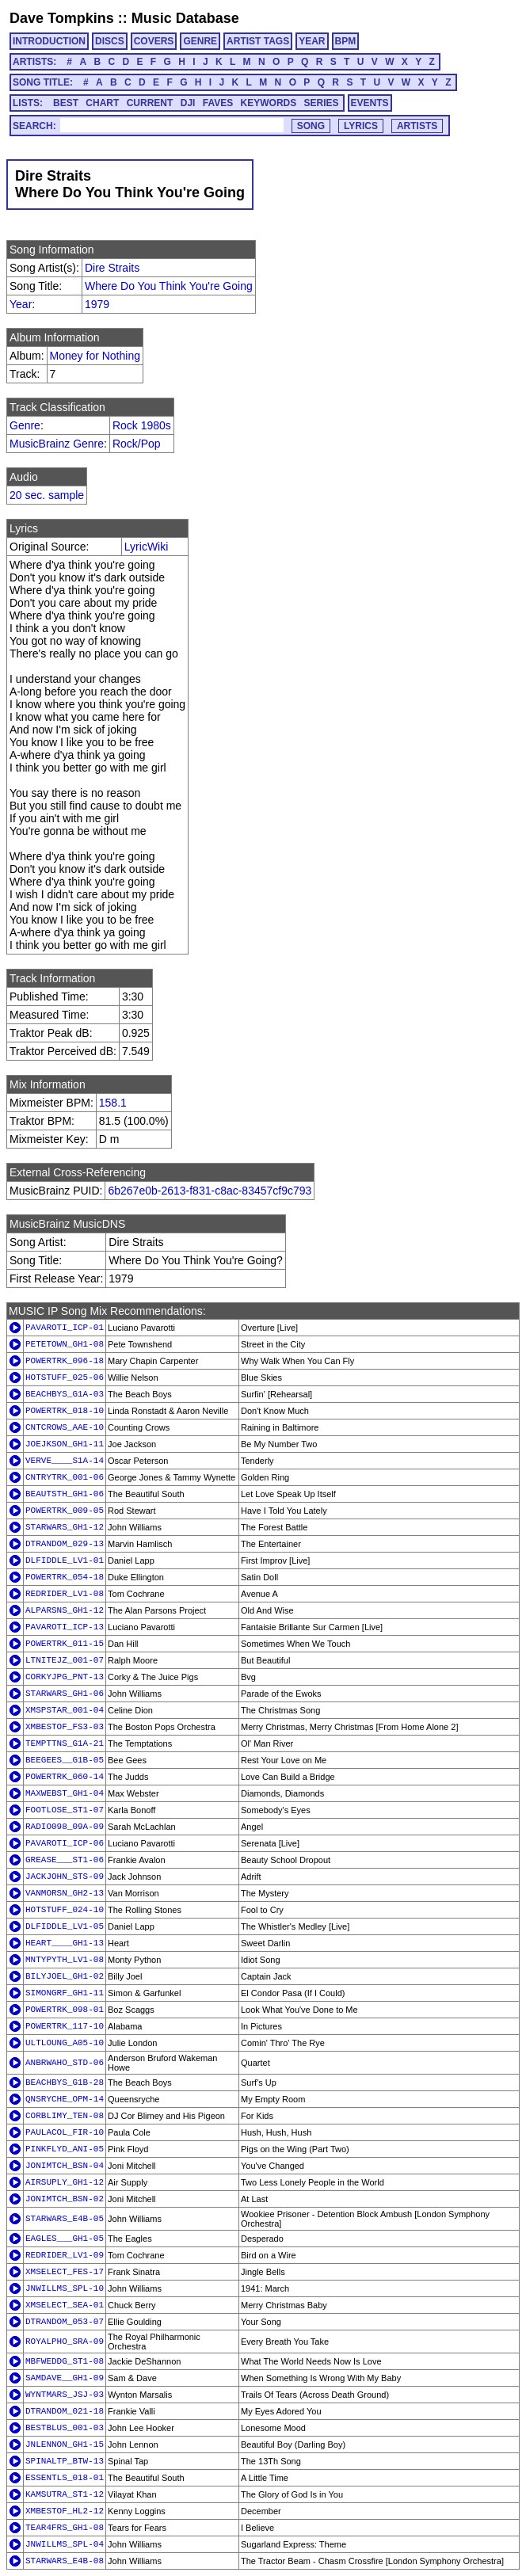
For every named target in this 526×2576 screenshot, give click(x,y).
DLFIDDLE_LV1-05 (64, 1926)
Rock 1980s (141, 425)
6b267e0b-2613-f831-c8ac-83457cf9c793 (209, 1190)
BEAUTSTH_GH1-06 (64, 1494)
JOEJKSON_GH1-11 (64, 1444)
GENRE (200, 41)
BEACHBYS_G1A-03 (64, 1394)
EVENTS (370, 103)
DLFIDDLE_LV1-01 (64, 1560)
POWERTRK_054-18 (64, 1577)
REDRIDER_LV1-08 (64, 1594)
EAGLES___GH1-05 (64, 2238)
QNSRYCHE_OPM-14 (64, 2099)
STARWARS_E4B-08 (64, 2561)
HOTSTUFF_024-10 (64, 1910)
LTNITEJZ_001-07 (64, 1660)
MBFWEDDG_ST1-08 (64, 2361)
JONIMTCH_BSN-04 (64, 2165)
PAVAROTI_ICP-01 (64, 1327)
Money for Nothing (95, 355)
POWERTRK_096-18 (64, 1361)
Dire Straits (112, 267)
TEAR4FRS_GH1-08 (64, 2527)
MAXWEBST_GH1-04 (64, 1793)
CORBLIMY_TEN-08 (64, 2116)
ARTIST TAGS (258, 41)
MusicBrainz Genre (57, 443)
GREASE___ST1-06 (64, 1860)
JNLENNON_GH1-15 (64, 2444)
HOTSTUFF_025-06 (64, 1377)
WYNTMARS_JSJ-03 (64, 2394)
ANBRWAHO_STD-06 (64, 2062)
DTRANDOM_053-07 (64, 2321)
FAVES (218, 103)
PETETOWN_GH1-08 (64, 1344)
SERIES (321, 103)
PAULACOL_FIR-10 (64, 2132)
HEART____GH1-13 (64, 1943)
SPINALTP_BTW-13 (64, 2461)
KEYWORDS (269, 103)
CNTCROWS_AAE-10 (64, 1427)
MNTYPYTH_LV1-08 (64, 1959)
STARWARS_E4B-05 (64, 2219)
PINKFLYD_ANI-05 (64, 2149)
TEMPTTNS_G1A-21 (64, 1743)
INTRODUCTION (49, 41)
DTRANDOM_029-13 (64, 1544)
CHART (102, 103)
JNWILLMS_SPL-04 (64, 2544)
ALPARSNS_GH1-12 (64, 1610)
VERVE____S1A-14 (64, 1460)
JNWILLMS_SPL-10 (64, 2288)
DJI (188, 103)
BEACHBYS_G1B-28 (64, 2082)
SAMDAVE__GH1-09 (64, 2378)
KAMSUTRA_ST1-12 (64, 2494)
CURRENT (150, 103)
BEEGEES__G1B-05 (64, 1760)
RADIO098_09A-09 (64, 1826)
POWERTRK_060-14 (64, 1776)
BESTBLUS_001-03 (64, 2428)
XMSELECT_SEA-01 (64, 2305)
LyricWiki (146, 546)
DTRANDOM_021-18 (64, 2411)
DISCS (109, 41)
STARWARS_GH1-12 (64, 1527)
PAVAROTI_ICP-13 (64, 1627)
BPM (345, 41)
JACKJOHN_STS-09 (64, 1876)
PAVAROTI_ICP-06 (64, 1843)
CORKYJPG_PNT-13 (64, 1677)
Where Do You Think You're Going (169, 286)
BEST (65, 103)
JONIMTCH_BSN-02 (64, 2199)
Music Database (185, 18)
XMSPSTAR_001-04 (64, 1710)
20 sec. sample (47, 495)
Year (21, 304)
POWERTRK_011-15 (64, 1643)
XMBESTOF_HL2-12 (64, 2511)
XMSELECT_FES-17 (64, 2272)
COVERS (154, 41)
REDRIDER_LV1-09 (64, 2255)
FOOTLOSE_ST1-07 (64, 1810)
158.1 (113, 1102)
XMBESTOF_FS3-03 (64, 1727)
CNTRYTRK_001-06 (64, 1477)
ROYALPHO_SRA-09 (64, 2341)
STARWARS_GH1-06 (64, 1693)
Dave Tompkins (62, 18)
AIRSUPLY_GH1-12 (64, 2182)
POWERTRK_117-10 (64, 2026)
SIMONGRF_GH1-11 (64, 1993)
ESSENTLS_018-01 (64, 2478)
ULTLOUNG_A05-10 (64, 2043)
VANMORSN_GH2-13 (64, 1893)
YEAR (312, 41)
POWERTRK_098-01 (64, 2009)
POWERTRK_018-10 (64, 1411)
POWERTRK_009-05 (64, 1510)
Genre (25, 425)
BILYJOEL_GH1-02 (64, 1976)
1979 (97, 304)
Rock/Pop (136, 443)
